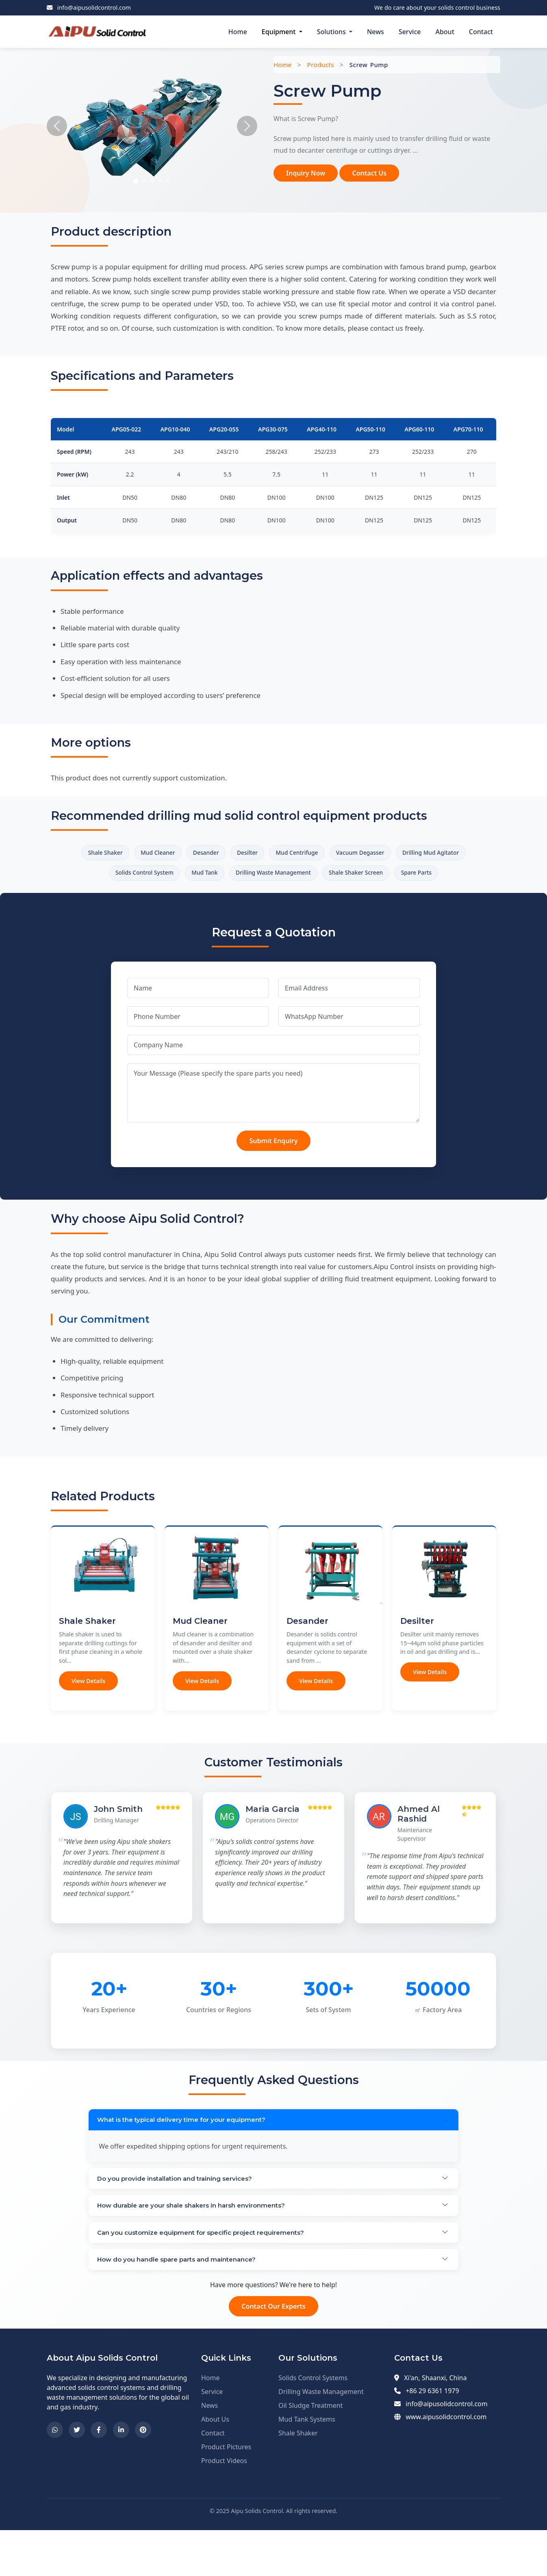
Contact (481, 31)
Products (320, 65)
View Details (88, 1710)
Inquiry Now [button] (305, 173)
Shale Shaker (120, 854)
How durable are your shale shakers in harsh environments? (199, 2243)
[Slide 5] (169, 181)
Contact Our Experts (273, 2352)
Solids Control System (196, 877)
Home (237, 31)
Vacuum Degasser (419, 854)
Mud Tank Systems (306, 2465)
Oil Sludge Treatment (310, 2451)
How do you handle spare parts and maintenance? (183, 2304)
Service (410, 31)
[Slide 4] (160, 181)
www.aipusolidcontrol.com (446, 2463)
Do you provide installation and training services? (181, 2212)
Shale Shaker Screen (439, 877)
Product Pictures (226, 2493)
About (444, 31)
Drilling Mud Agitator (109, 877)
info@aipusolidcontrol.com (94, 7)
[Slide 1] (135, 181)
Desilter (287, 854)
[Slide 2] (144, 181)
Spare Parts (274, 900)
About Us (215, 2465)
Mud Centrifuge (346, 854)
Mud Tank (265, 877)
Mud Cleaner (182, 854)
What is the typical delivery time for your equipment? (188, 2150)
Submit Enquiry (273, 1169)
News (375, 31)
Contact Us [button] (369, 173)
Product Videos (224, 2506)
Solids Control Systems (312, 2424)
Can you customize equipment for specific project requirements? (209, 2273)
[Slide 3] (152, 181)
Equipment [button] (279, 31)
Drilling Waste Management (345, 877)
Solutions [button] (332, 31)
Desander (238, 854)
